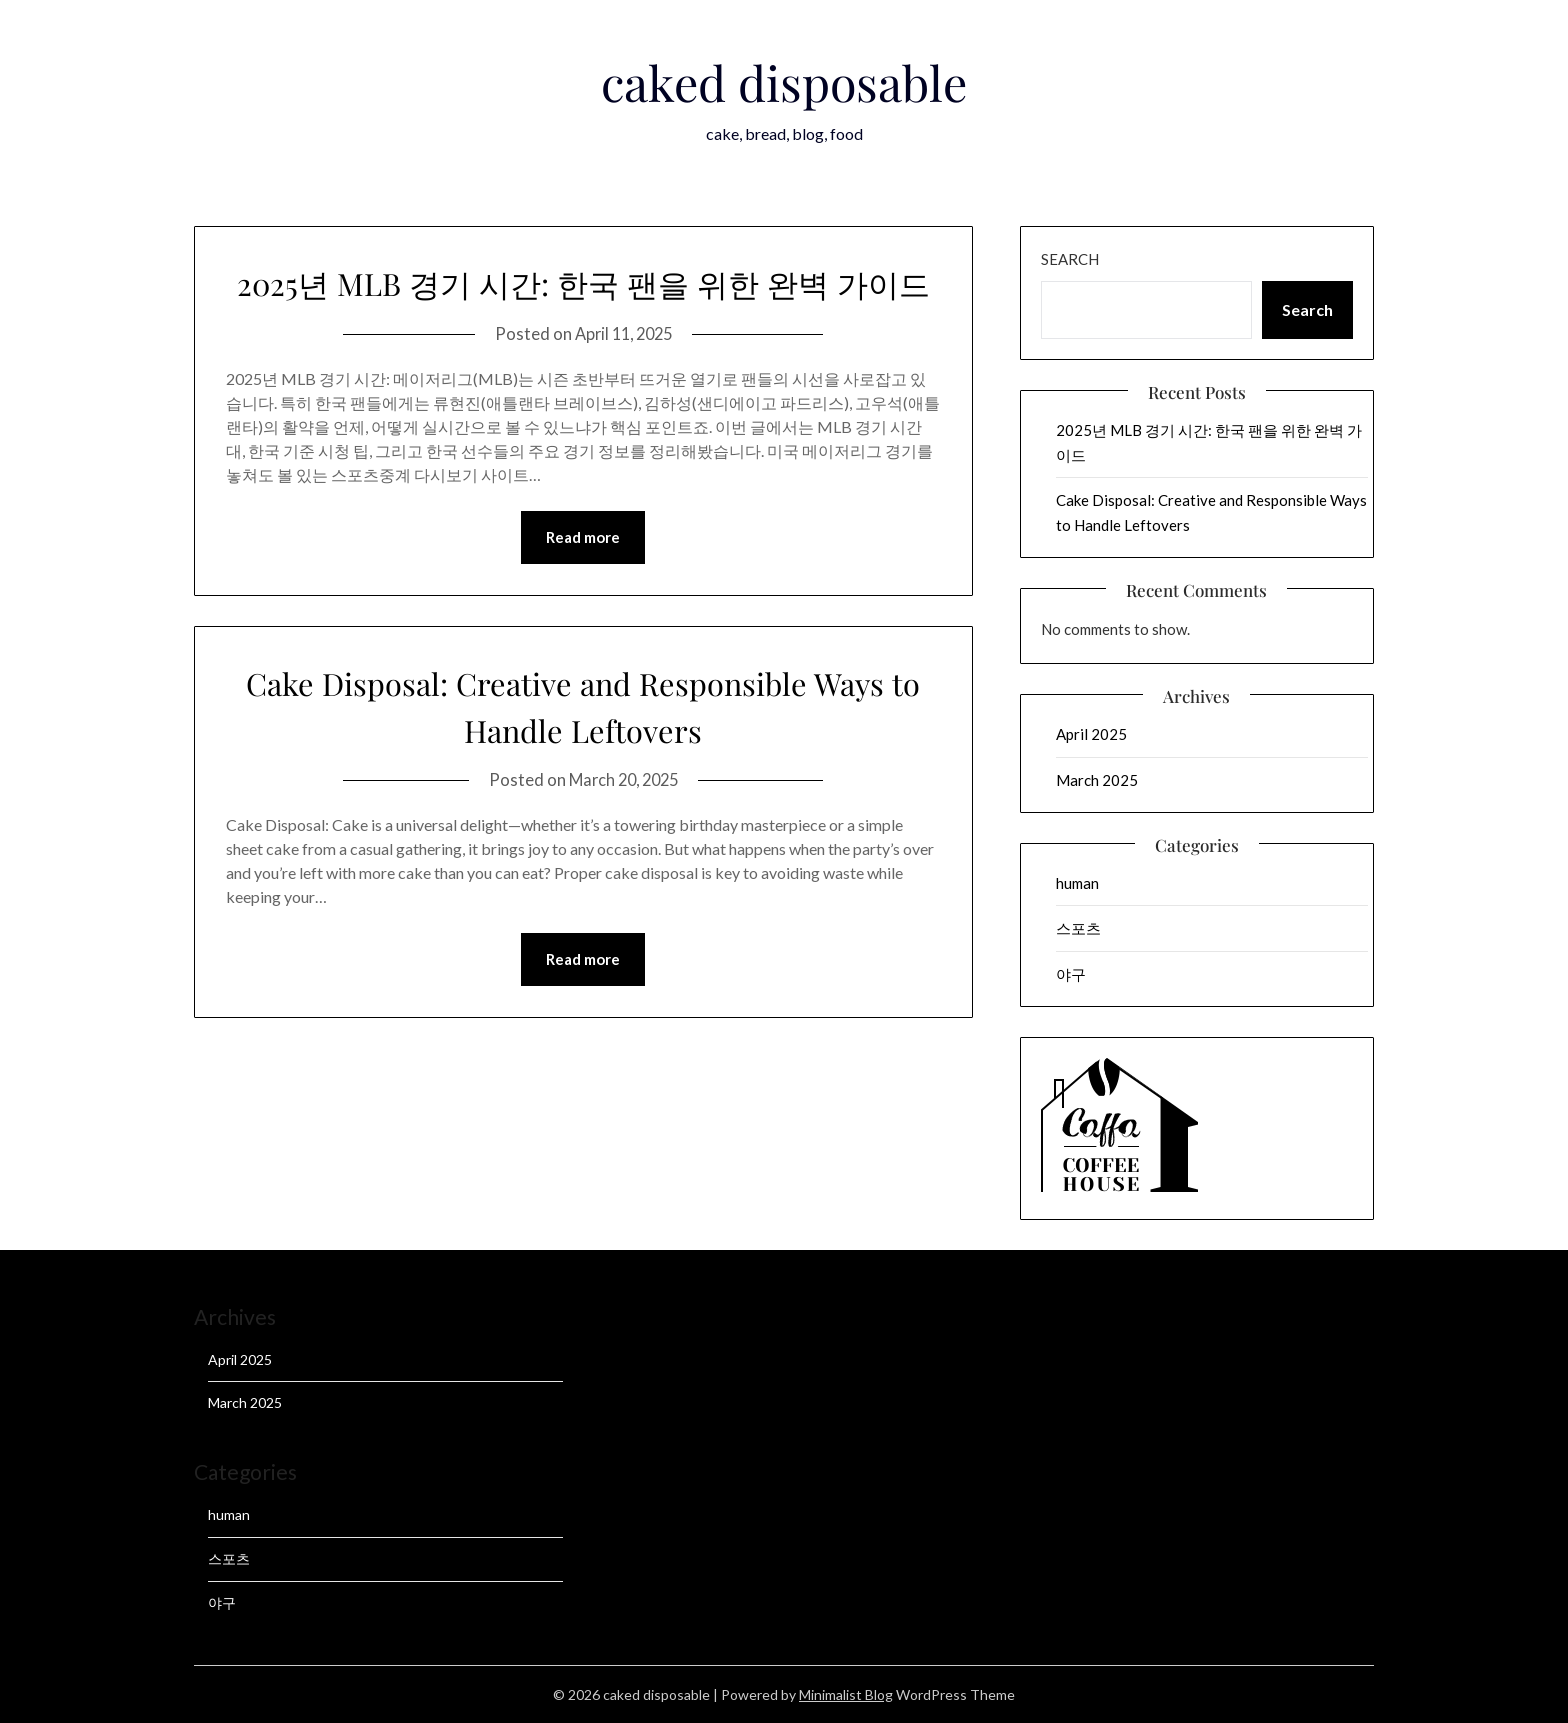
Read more (583, 584)
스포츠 (1078, 928)
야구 (1071, 974)
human (1077, 883)
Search (1070, 259)
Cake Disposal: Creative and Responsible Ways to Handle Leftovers (583, 752)
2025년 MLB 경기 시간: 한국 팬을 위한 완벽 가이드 (583, 304)
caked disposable (784, 78)
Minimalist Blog (846, 1694)
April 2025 (1091, 734)
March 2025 (1097, 780)
